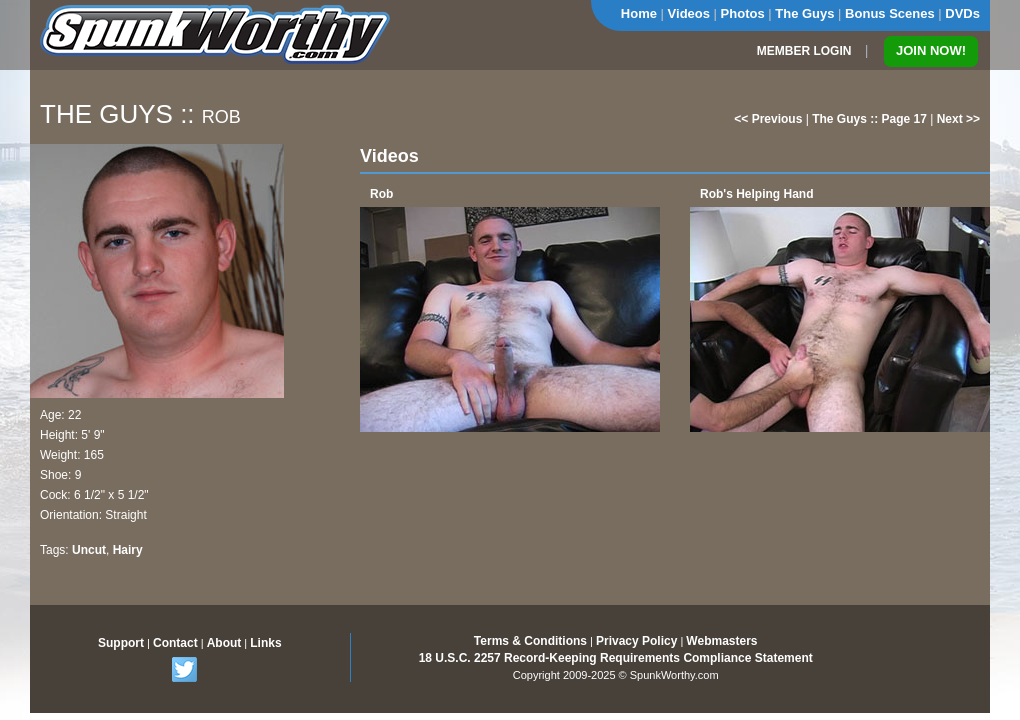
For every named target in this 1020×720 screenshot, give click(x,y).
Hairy (128, 550)
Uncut (89, 550)
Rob (381, 194)
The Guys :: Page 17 (869, 119)
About (224, 643)
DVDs (962, 13)
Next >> (958, 119)
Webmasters (721, 641)
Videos (689, 13)
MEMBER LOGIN (804, 51)
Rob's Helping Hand (757, 194)
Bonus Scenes (890, 13)
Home (639, 13)
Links (265, 643)
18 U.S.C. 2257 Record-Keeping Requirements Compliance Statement (616, 658)
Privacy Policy (636, 641)
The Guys (804, 13)
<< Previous (768, 119)
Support (121, 643)
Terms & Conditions (530, 641)
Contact (175, 643)
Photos (743, 13)
